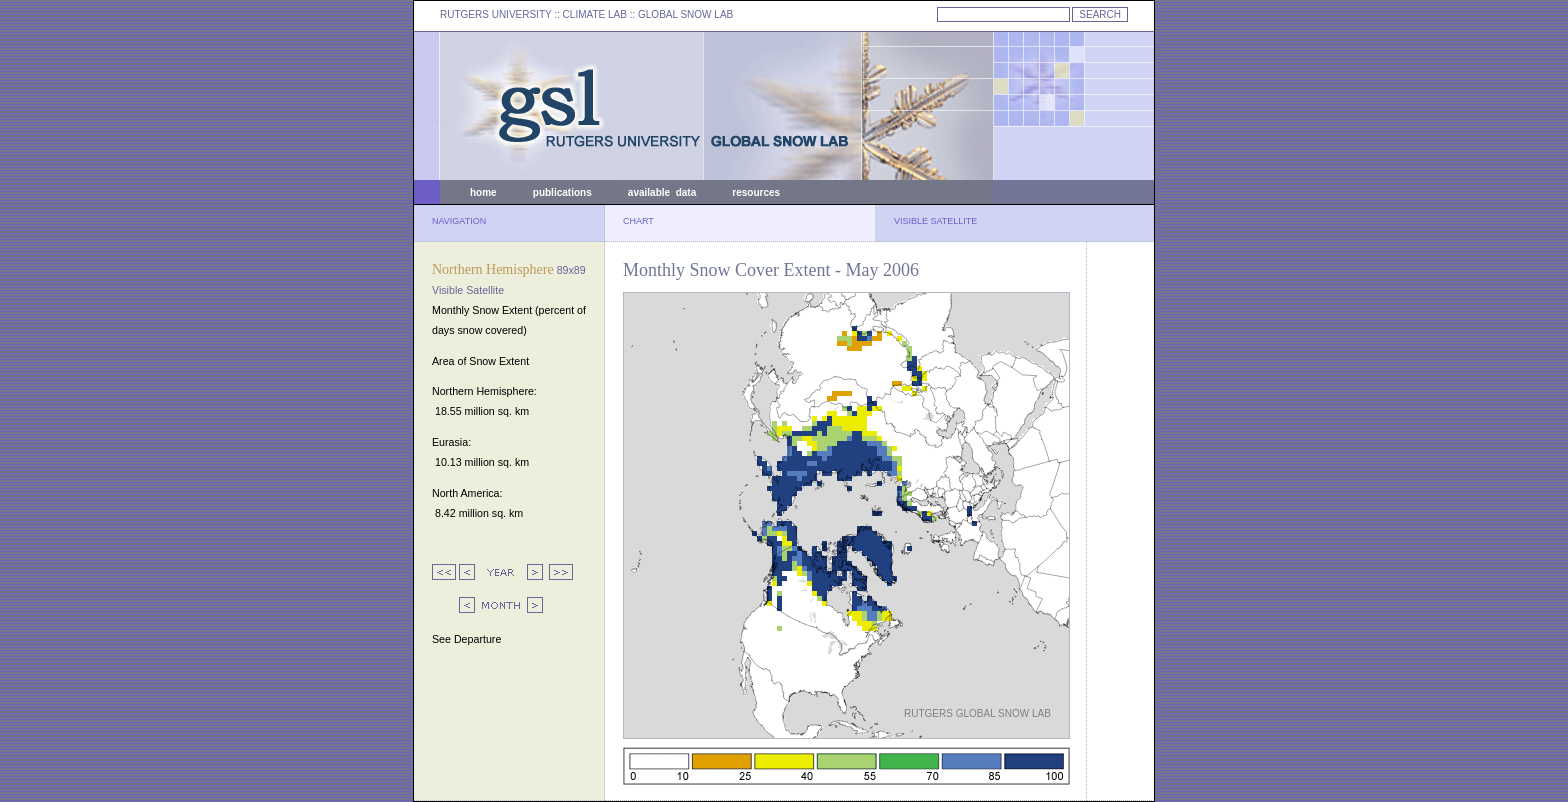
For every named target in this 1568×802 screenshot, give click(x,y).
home (483, 192)
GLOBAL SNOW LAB (685, 14)
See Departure (466, 639)
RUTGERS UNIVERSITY (496, 14)
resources (756, 192)
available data (662, 192)
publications (562, 192)
